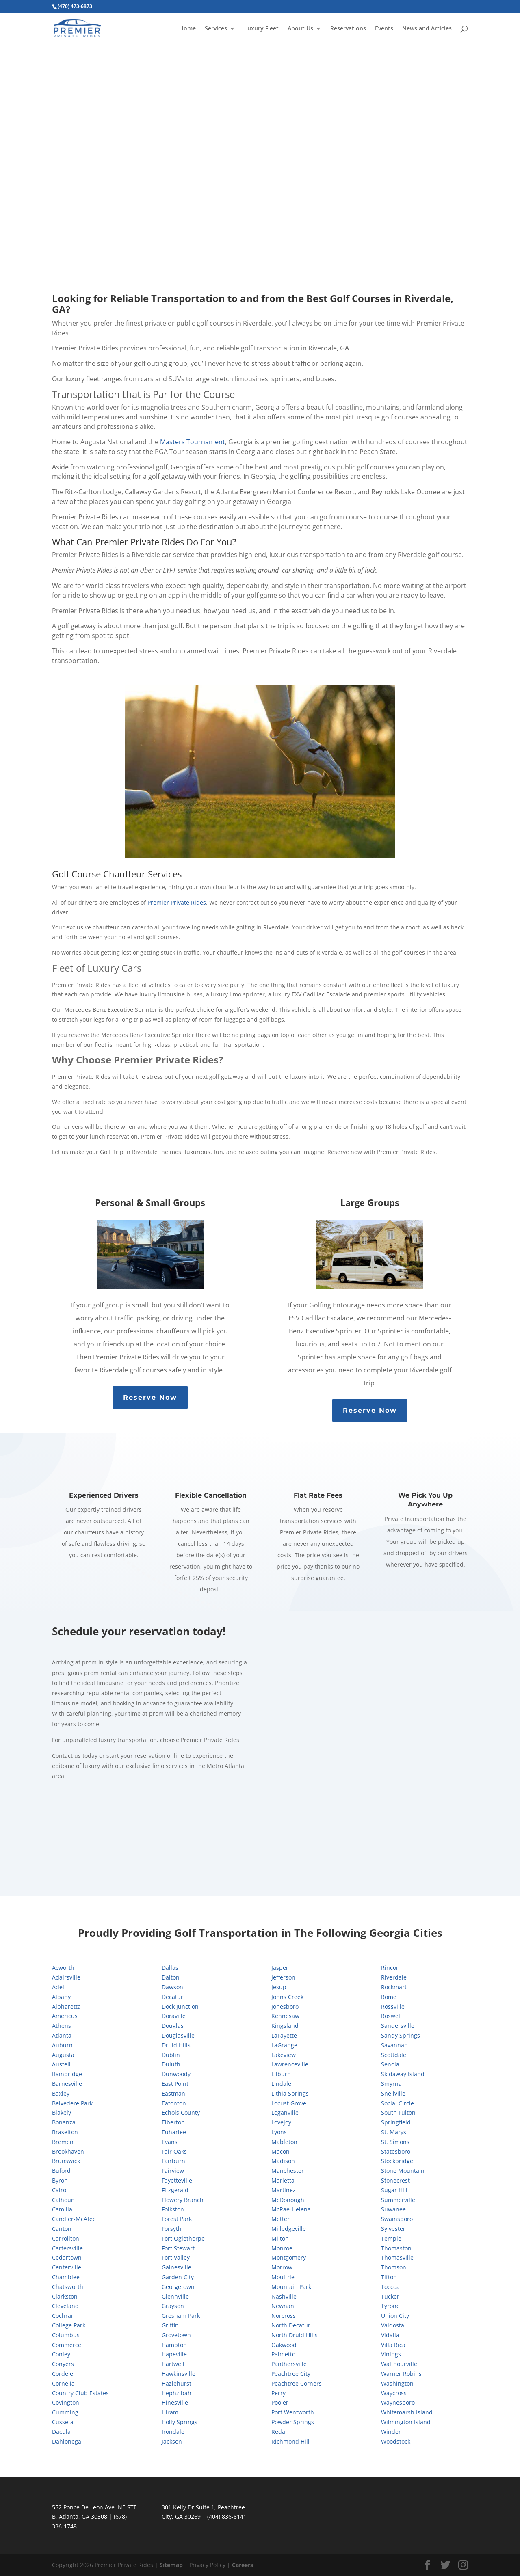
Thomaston (396, 2248)
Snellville (393, 2093)
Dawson (172, 1987)
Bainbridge (67, 2074)
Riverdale (394, 1977)
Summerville (398, 2200)
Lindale (281, 2084)
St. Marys (393, 2132)
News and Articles (427, 29)
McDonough (287, 2200)
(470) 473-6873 (75, 6)
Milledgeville (288, 2228)
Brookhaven (68, 2151)
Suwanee (393, 2209)
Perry (278, 2393)
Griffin (170, 2325)
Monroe (281, 2248)
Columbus (66, 2335)
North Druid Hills (294, 2335)
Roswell (391, 2016)
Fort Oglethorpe (183, 2238)
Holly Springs (179, 2422)
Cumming (65, 2412)
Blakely (61, 2112)
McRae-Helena (291, 2209)
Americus (65, 2016)
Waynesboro (398, 2402)
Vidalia (390, 2335)
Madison (283, 2161)
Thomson (393, 2267)
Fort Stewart (178, 2248)
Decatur (172, 1997)
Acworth (63, 1967)
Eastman (173, 2093)
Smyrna (391, 2084)
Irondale (173, 2432)
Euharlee (174, 2132)
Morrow (281, 2267)
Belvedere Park (72, 2103)
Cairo (59, 2190)
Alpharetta (66, 2006)
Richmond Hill (290, 2441)
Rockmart (394, 1987)
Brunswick (66, 2161)
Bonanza (64, 2122)
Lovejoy (281, 2122)
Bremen (63, 2142)
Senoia (390, 2064)
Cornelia (63, 2383)
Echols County (181, 2112)
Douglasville (178, 2035)
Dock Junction (180, 2006)
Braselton (65, 2132)
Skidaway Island (403, 2074)
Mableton (284, 2142)
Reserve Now (150, 1397)
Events (384, 29)
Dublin (171, 2055)
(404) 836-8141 (227, 2516)
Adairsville (66, 1977)
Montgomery (288, 2257)
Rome (388, 1997)
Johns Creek (287, 1997)
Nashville (284, 2296)
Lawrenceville (289, 2064)
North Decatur (290, 2325)
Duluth (171, 2064)
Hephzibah (176, 2393)
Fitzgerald (175, 2190)
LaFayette (284, 2035)
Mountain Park (291, 2287)
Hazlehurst (176, 2383)
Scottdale (393, 2055)
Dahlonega (66, 2441)
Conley (61, 2354)
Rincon (390, 1967)
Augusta (63, 2055)
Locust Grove (288, 2103)
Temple (391, 2238)
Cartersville (67, 2248)
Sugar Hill (394, 2190)
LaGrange (284, 2045)
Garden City (178, 2277)
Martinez (283, 2190)
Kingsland (285, 2025)
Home (187, 29)
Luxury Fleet (261, 29)
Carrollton (65, 2238)
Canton (62, 2228)
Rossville (393, 2006)
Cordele (62, 2373)
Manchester (287, 2170)
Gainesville (176, 2267)
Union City (395, 2315)
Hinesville (175, 2402)
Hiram (170, 2412)
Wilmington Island (406, 2422)
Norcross (283, 2315)
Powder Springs (292, 2422)
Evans (170, 2142)
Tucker (390, 2296)
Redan (280, 2432)
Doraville (174, 2016)
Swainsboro (397, 2219)
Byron (60, 2180)
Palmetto (283, 2354)
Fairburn (173, 2161)
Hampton (174, 2345)
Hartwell (173, 2364)
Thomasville (397, 2257)
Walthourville (399, 2364)
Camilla (62, 2209)
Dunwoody (176, 2074)
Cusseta (63, 2422)
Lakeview (283, 2055)
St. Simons (395, 2142)
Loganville (285, 2112)
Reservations (348, 29)
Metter (280, 2219)
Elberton (173, 2122)
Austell (61, 2064)
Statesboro (395, 2151)
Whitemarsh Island (407, 2412)
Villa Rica (393, 2345)
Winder (391, 2432)
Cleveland (65, 2306)
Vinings (391, 2354)
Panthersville (289, 2364)
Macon (280, 2151)
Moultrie (283, 2277)
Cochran (63, 2315)
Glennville (175, 2296)
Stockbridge (397, 2161)
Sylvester (393, 2228)
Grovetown (176, 2335)
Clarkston (65, 2296)
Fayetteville (177, 2180)
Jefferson (283, 1977)
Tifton (389, 2277)
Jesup (278, 1987)
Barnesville (67, 2084)
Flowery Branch (183, 2200)
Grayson (173, 2306)
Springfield (396, 2122)
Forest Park (177, 2219)
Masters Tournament (192, 441)
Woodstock (395, 2441)
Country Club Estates (80, 2393)
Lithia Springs (290, 2093)
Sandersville (397, 2025)
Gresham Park (181, 2315)
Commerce (66, 2345)
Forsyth (172, 2228)
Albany (61, 1997)
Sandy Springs (400, 2035)
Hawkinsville (178, 2373)
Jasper (279, 1967)
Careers (242, 2565)
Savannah (394, 2045)
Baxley (60, 2093)
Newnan (282, 2306)
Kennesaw (285, 2016)
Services (216, 29)
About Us (300, 29)
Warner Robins (401, 2373)
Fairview (173, 2170)
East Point (175, 2084)
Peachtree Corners (296, 2383)
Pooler (279, 2402)
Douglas (173, 2025)
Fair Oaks (174, 2151)
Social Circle (397, 2103)
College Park (68, 2325)
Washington (397, 2383)
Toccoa (390, 2287)
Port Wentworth (292, 2412)
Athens (61, 2025)
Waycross (394, 2393)
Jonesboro (285, 2006)
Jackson (172, 2441)
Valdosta (392, 2325)
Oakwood (284, 2345)
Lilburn (281, 2074)
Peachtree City (290, 2373)
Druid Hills (176, 2045)
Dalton (171, 1977)
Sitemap (171, 2565)
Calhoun (63, 2200)
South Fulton (398, 2112)
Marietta (283, 2180)
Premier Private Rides (176, 902)
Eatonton (174, 2103)
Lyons (279, 2132)
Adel (58, 1987)
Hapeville (174, 2354)
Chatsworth (67, 2287)
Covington (65, 2402)
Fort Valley (176, 2257)
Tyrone (390, 2306)
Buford (61, 2170)
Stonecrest (395, 2180)
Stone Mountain (403, 2170)
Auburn (62, 2045)
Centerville (66, 2267)
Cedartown (67, 2257)
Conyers (63, 2364)
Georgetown (178, 2287)
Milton (280, 2238)
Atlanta (62, 2035)
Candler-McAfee (74, 2219)
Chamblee (66, 2277)
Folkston (173, 2209)
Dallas (170, 1967)
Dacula (61, 2432)
